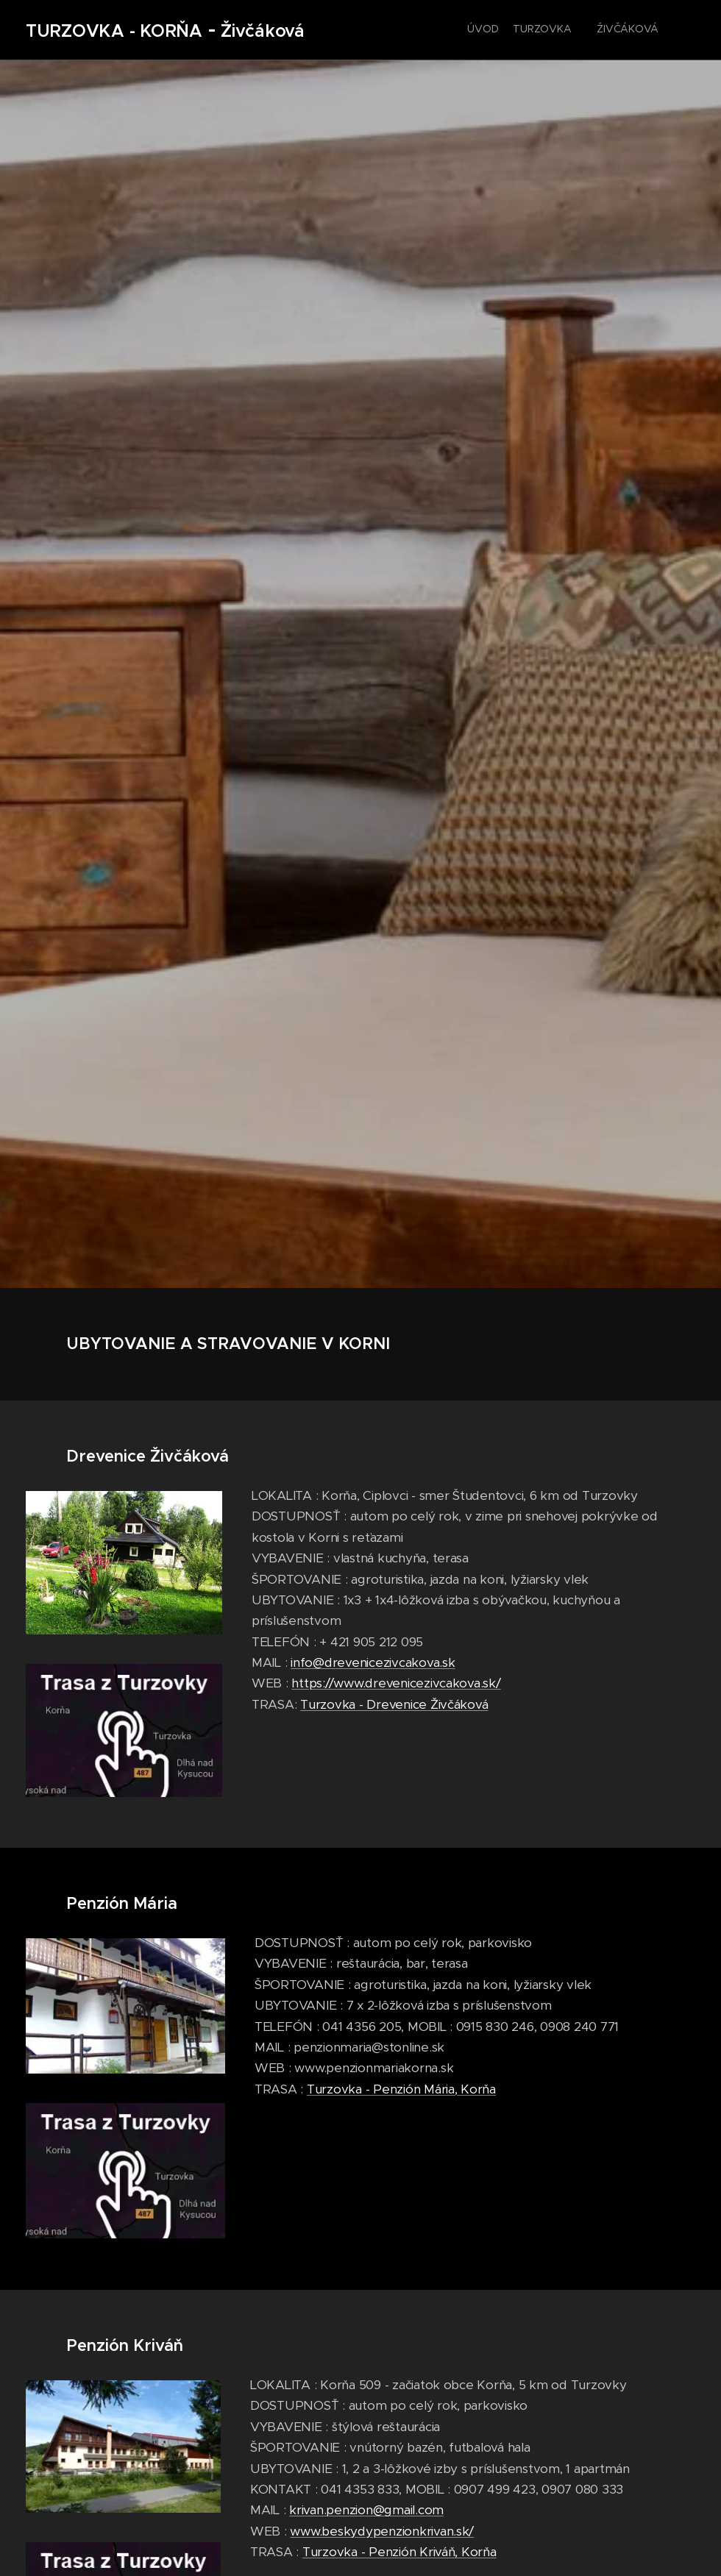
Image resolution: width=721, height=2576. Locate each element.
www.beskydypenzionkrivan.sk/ (382, 2530)
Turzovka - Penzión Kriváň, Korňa (399, 2551)
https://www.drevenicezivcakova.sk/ (395, 1683)
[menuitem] (527, 30)
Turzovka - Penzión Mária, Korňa (401, 2088)
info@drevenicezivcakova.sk (373, 1662)
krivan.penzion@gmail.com (366, 2510)
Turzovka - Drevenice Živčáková (394, 1704)
